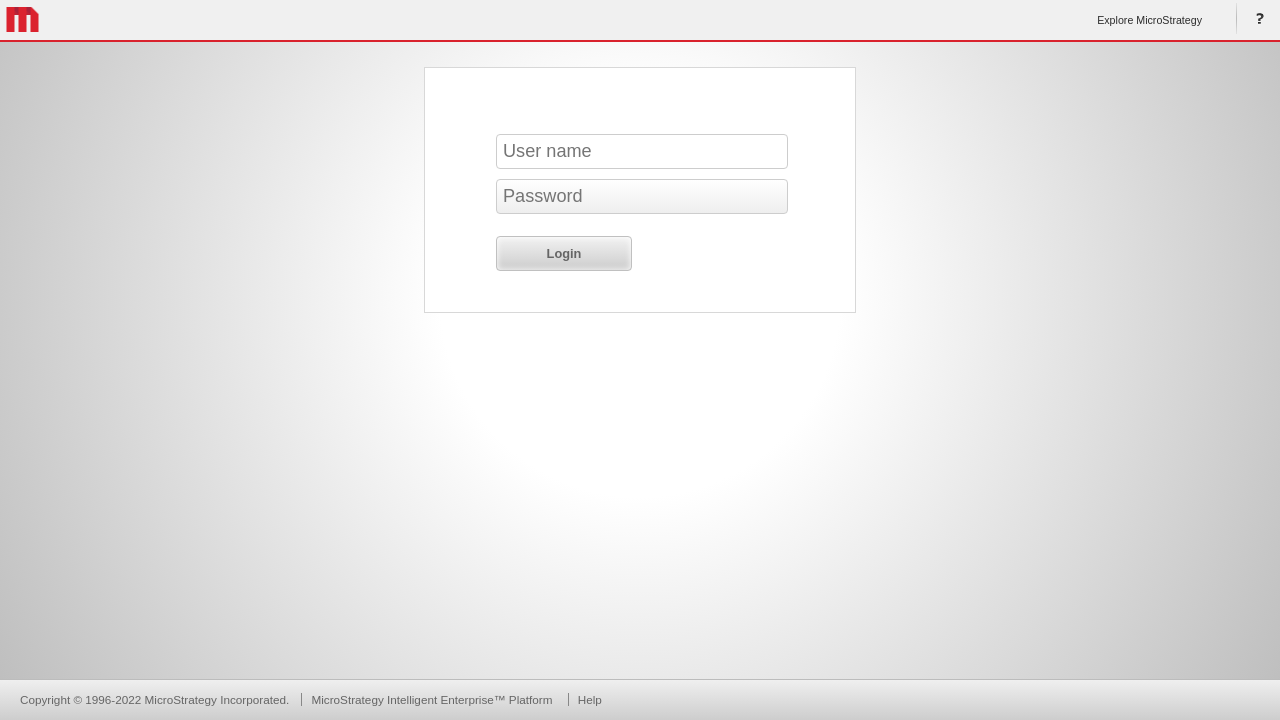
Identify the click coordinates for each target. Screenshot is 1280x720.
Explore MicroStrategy (1149, 20)
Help (1256, 20)
